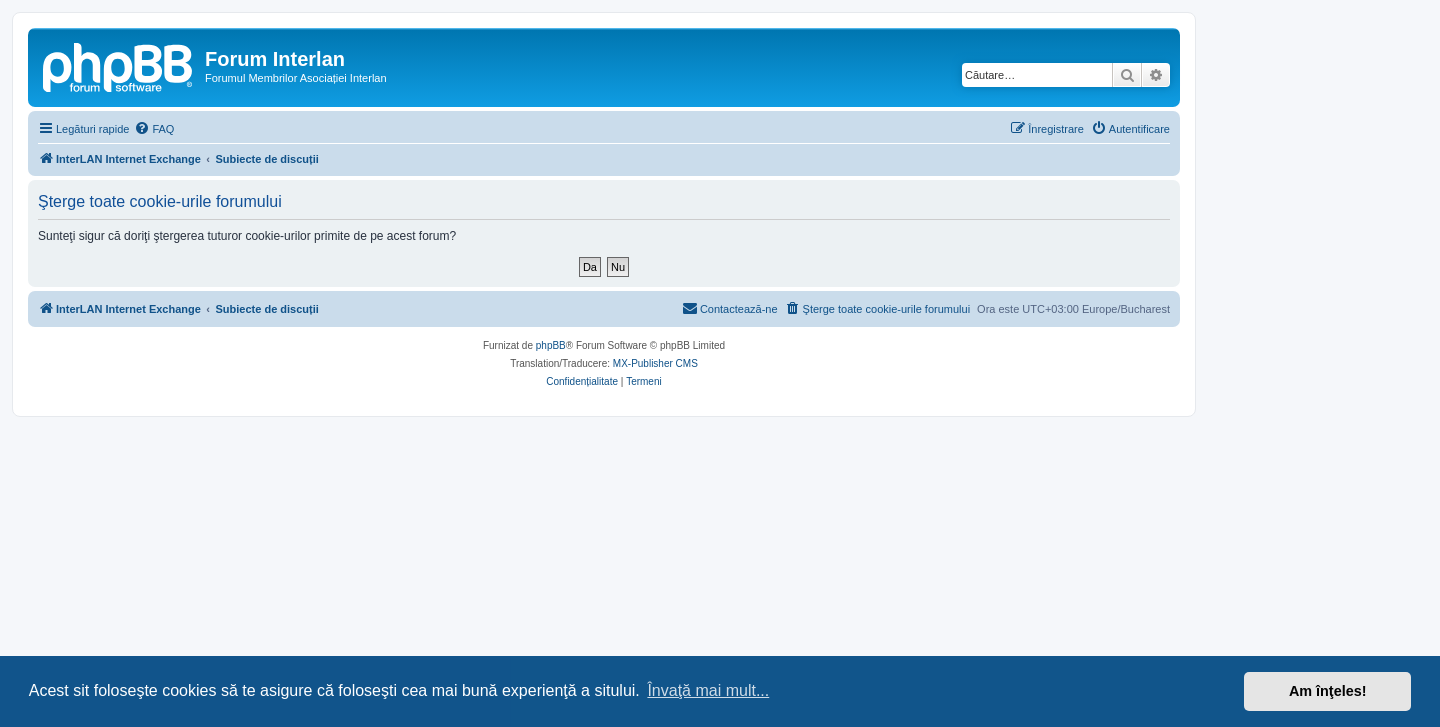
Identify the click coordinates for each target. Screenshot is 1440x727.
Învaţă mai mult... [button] (708, 690)
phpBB (551, 345)
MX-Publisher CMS (655, 363)
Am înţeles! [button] (1328, 691)
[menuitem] (154, 129)
